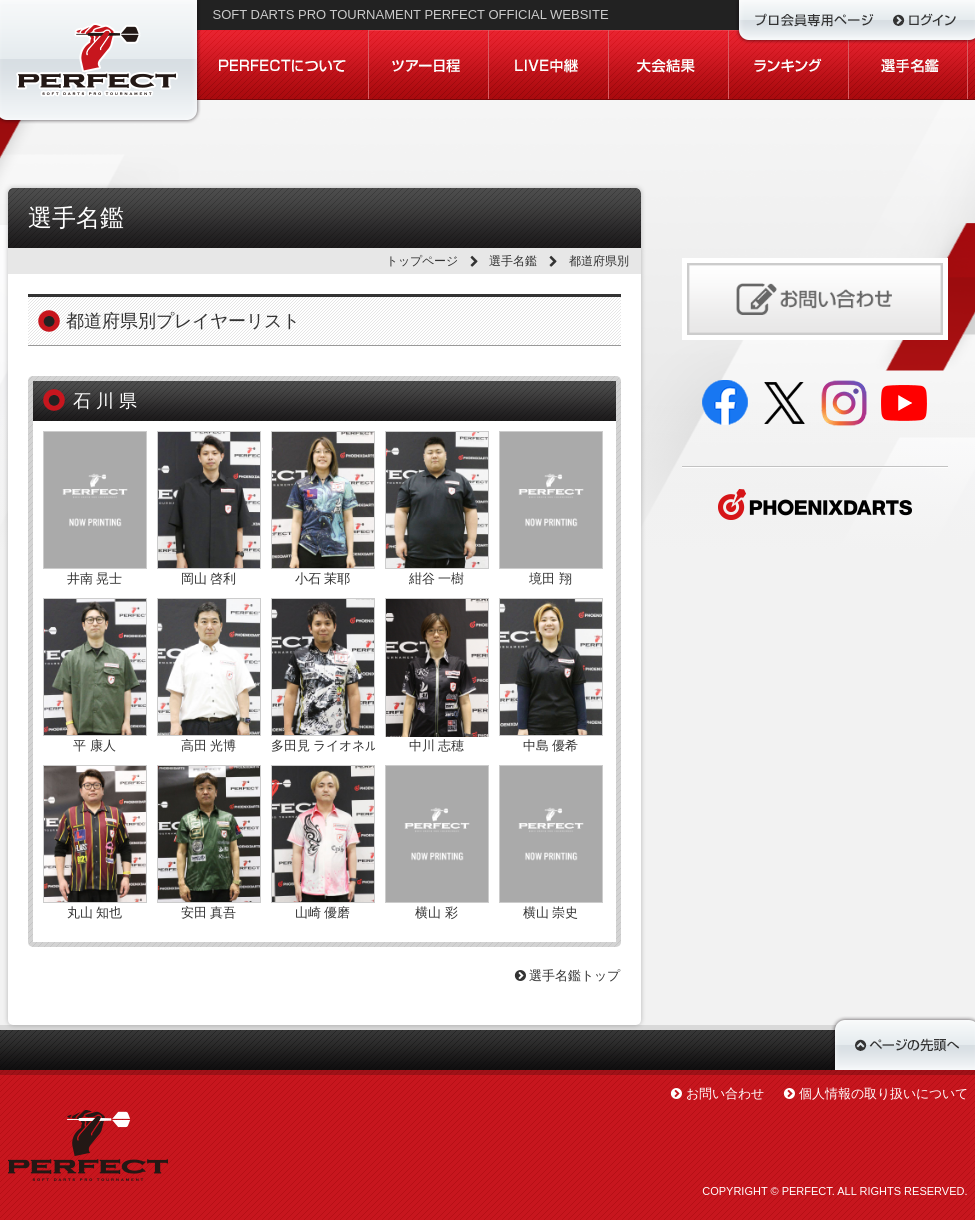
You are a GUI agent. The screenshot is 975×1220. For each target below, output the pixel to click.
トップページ (422, 261)
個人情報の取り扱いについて (883, 1093)
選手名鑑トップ (568, 975)
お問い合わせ (725, 1093)
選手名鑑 (513, 261)
